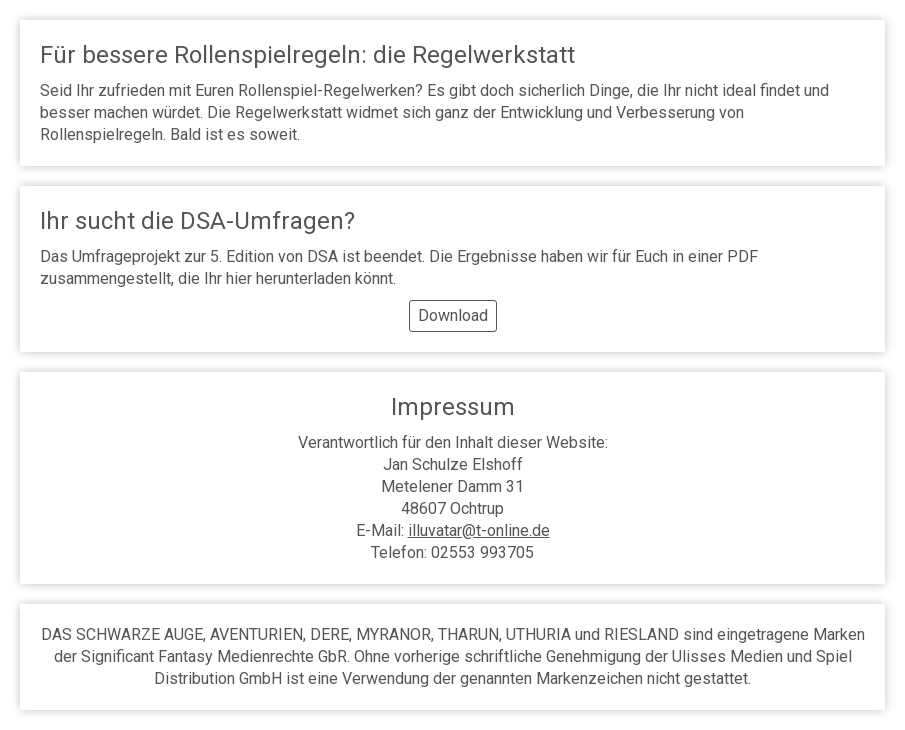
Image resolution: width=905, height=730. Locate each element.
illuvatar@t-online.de (479, 530)
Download (453, 315)
